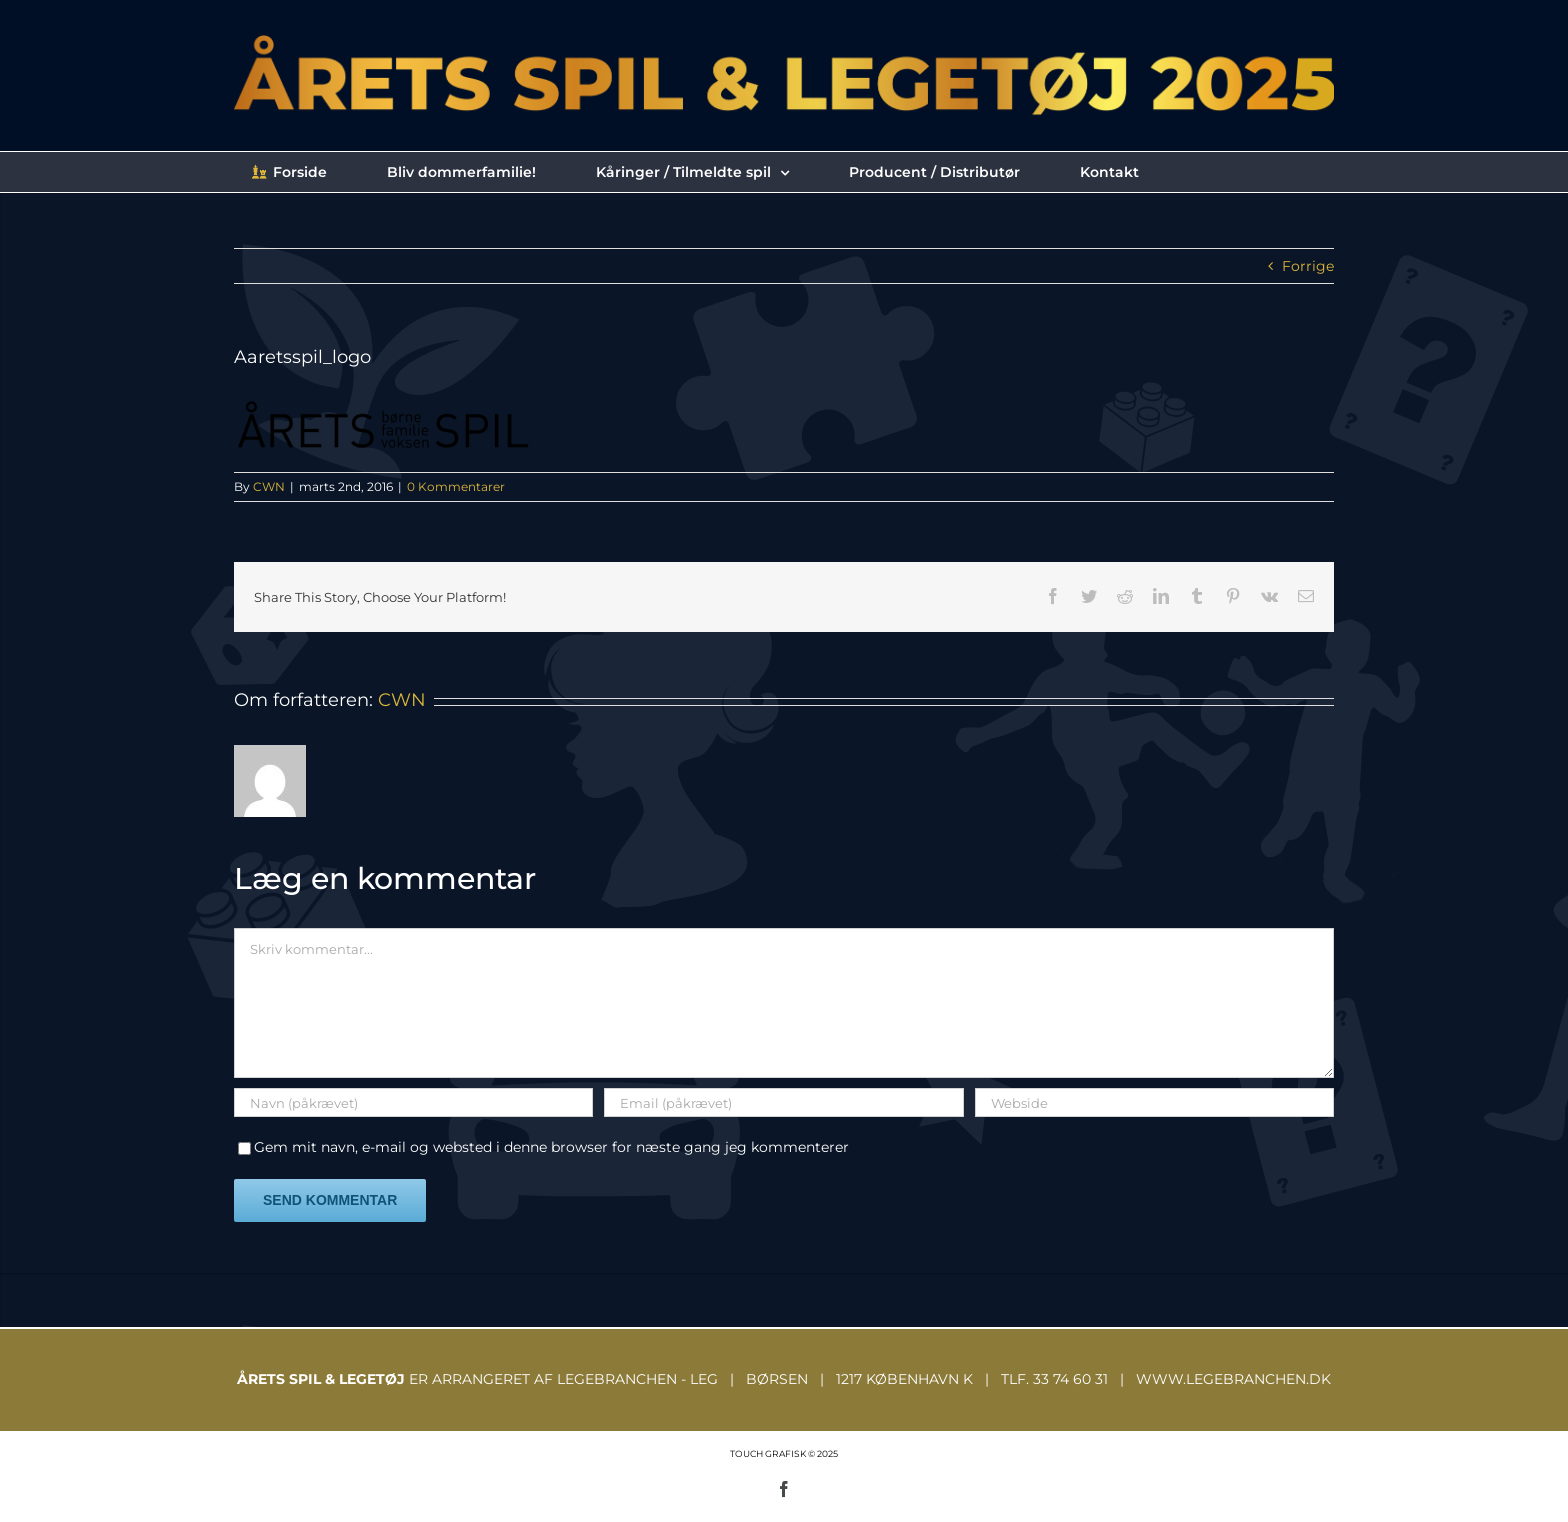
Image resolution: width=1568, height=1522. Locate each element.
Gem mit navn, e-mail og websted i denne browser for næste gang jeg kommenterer (551, 1147)
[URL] (1154, 1102)
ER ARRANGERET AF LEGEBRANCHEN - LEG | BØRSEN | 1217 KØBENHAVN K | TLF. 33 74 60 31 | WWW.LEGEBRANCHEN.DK (784, 1379)
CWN (269, 486)
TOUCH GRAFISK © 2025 (784, 1453)
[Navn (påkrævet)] (413, 1102)
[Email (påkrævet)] (783, 1102)
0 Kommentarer (456, 486)
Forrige (1308, 266)
